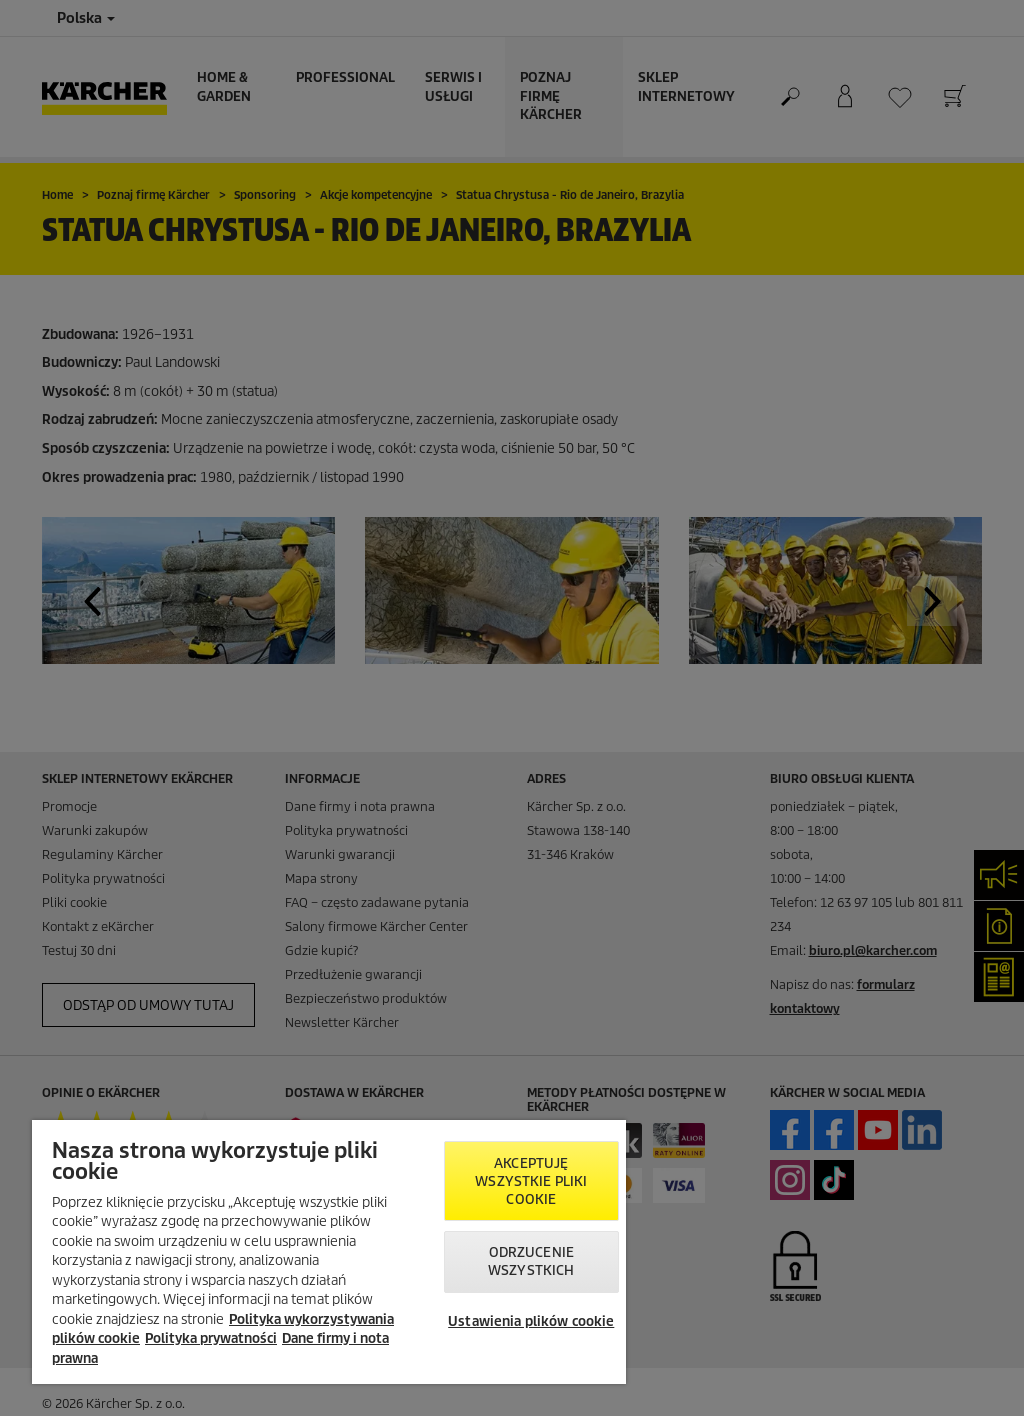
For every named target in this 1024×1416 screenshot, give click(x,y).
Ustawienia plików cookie (531, 1321)
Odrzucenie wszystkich (531, 1261)
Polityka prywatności (211, 1338)
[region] (329, 1252)
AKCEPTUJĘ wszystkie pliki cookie (531, 1181)
